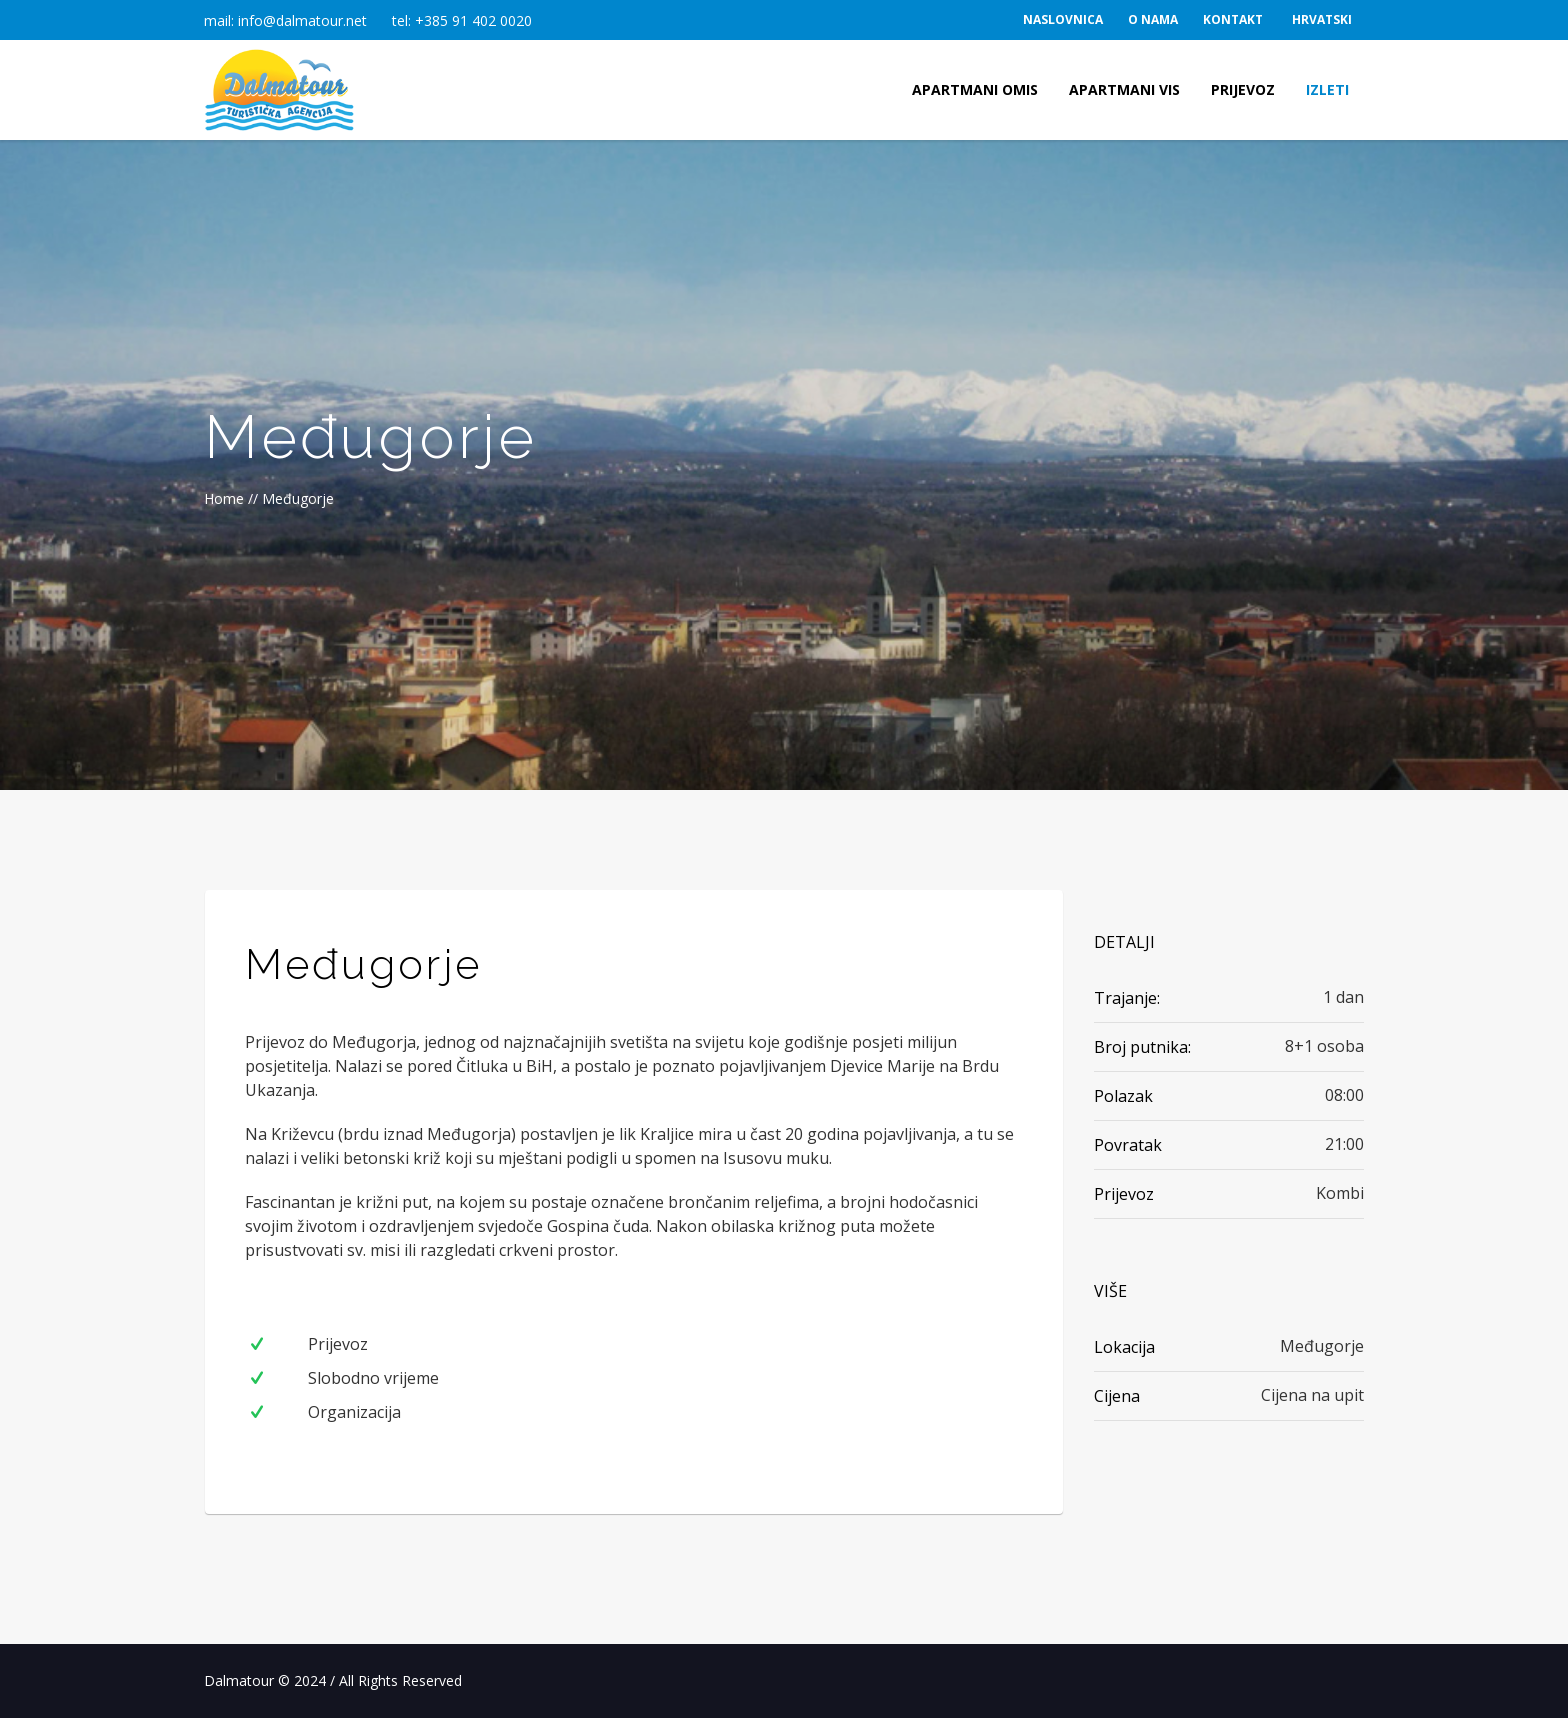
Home (224, 498)
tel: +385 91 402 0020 (462, 20)
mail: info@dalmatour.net (285, 20)
